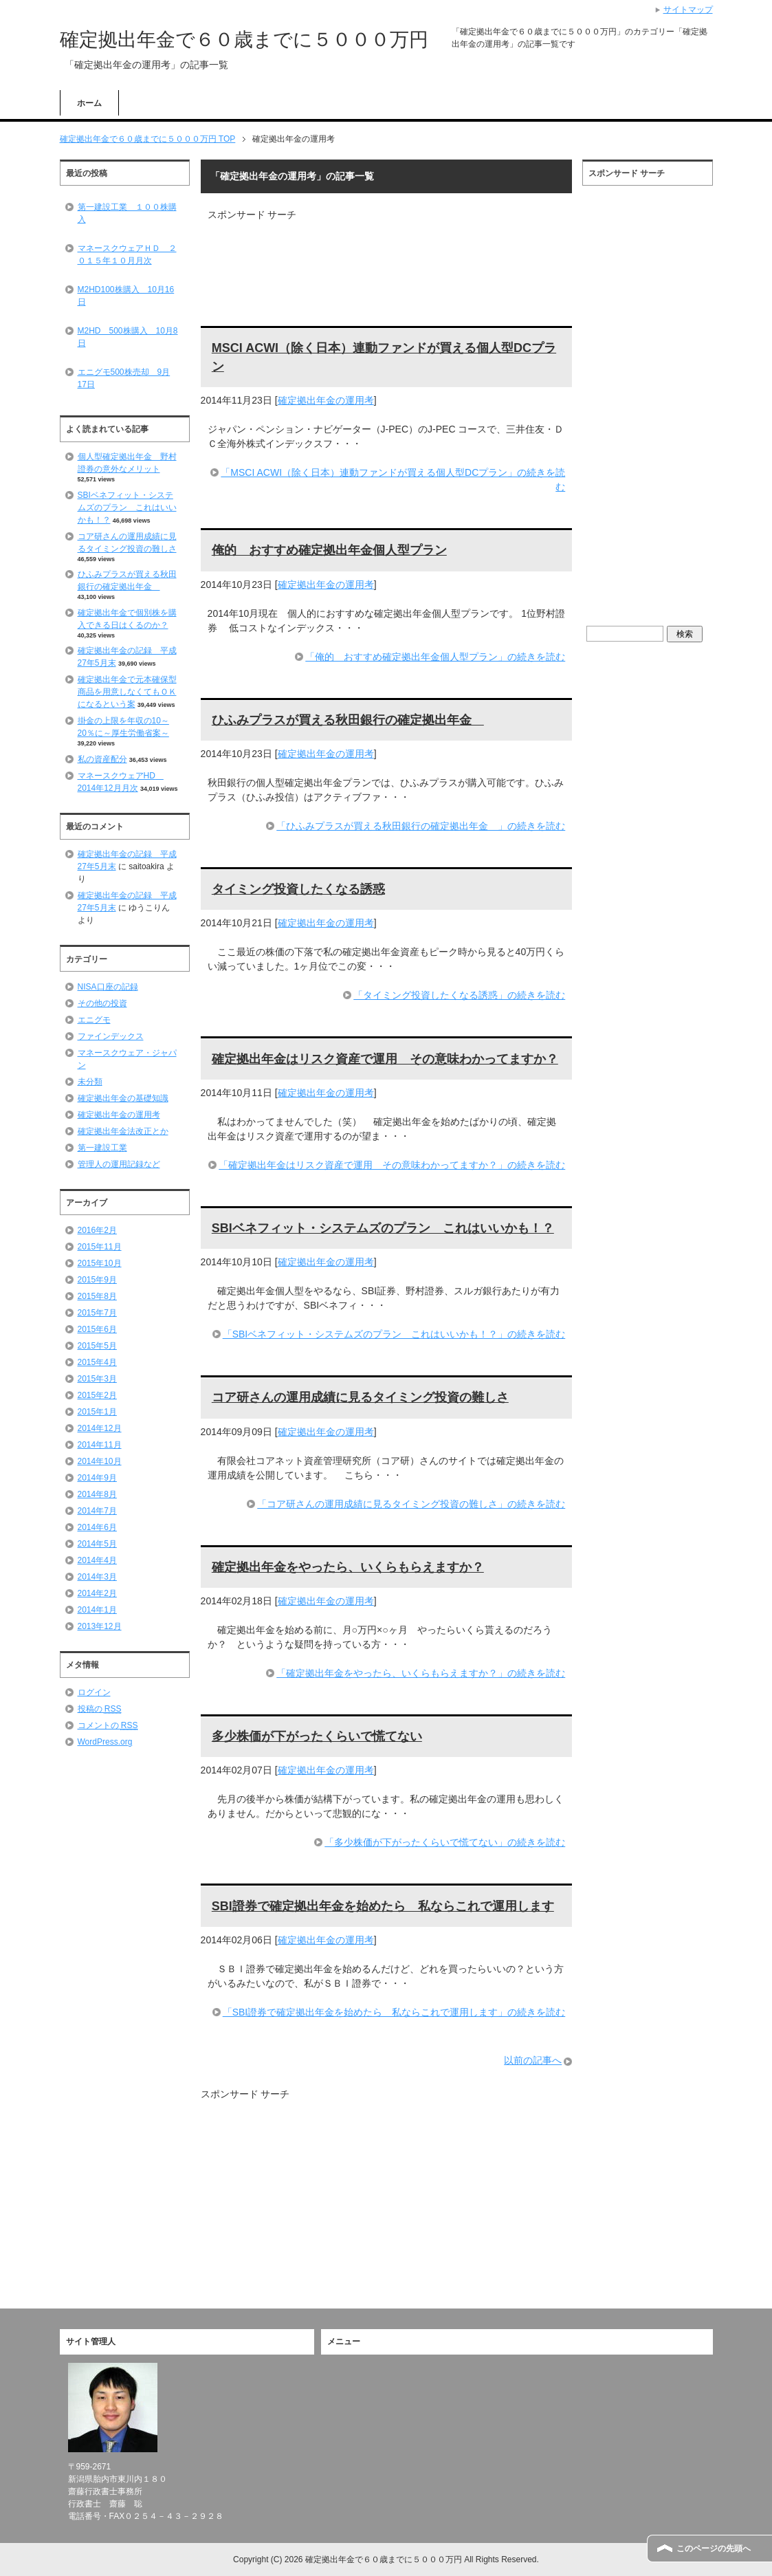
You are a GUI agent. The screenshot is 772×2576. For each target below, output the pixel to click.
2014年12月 (100, 1428)
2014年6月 (97, 1527)
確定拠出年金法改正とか (123, 1131)
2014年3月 (97, 1577)
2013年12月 (100, 1626)
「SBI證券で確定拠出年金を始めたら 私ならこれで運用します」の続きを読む (394, 2012)
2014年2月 (97, 1593)
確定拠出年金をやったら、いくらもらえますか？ (348, 1567)
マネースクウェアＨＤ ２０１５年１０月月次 (127, 254)
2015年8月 (97, 1296)
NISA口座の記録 (108, 987)
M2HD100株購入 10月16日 (126, 296)
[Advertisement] (368, 242)
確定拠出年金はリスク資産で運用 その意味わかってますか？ (385, 1059)
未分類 (90, 1082)
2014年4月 (97, 1560)
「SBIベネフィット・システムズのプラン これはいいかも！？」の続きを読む (394, 1334)
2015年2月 (97, 1395)
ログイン (94, 1692)
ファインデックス (111, 1036)
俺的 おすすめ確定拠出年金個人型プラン (329, 550)
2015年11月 (100, 1247)
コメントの (108, 1725)
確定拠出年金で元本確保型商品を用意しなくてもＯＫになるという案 (127, 692)
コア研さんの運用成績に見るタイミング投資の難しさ (360, 1397)
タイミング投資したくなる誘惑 (298, 889)
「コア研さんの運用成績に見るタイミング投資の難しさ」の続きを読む (411, 1503)
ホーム (89, 103)
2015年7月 (97, 1313)
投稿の (100, 1709)
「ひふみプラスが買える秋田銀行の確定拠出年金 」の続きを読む (420, 825)
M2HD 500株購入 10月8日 (128, 337)
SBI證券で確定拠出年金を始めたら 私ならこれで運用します (383, 1906)
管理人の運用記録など (119, 1164)
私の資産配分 (102, 759)
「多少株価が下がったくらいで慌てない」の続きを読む (444, 1842)
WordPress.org (105, 1742)
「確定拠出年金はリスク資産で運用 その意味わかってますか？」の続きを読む (392, 1164)
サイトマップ (688, 9)
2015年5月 (97, 1346)
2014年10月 (100, 1461)
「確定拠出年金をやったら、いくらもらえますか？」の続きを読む (420, 1673)
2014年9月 (97, 1478)
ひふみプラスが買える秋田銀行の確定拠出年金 (348, 720)
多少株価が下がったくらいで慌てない (317, 1736)
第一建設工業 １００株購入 (127, 213)
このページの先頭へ (713, 2548)
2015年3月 (97, 1379)
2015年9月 (97, 1280)
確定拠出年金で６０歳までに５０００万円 (244, 39)
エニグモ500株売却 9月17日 (124, 378)
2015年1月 (97, 1412)
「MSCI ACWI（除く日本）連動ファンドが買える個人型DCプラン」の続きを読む (393, 479)
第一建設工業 (102, 1148)
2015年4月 (97, 1362)
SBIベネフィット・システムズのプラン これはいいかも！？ (383, 1228)
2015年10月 (100, 1263)
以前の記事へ (533, 2060)
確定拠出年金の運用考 (326, 400)
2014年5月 (97, 1544)
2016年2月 (97, 1230)
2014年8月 (97, 1494)
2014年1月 (97, 1610)
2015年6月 (97, 1329)
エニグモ (94, 1020)
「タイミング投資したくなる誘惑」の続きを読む (459, 995)
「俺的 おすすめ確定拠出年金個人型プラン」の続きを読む (435, 656)
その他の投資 (102, 1003)
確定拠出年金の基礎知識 (123, 1098)
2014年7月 (97, 1511)
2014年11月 (100, 1445)
